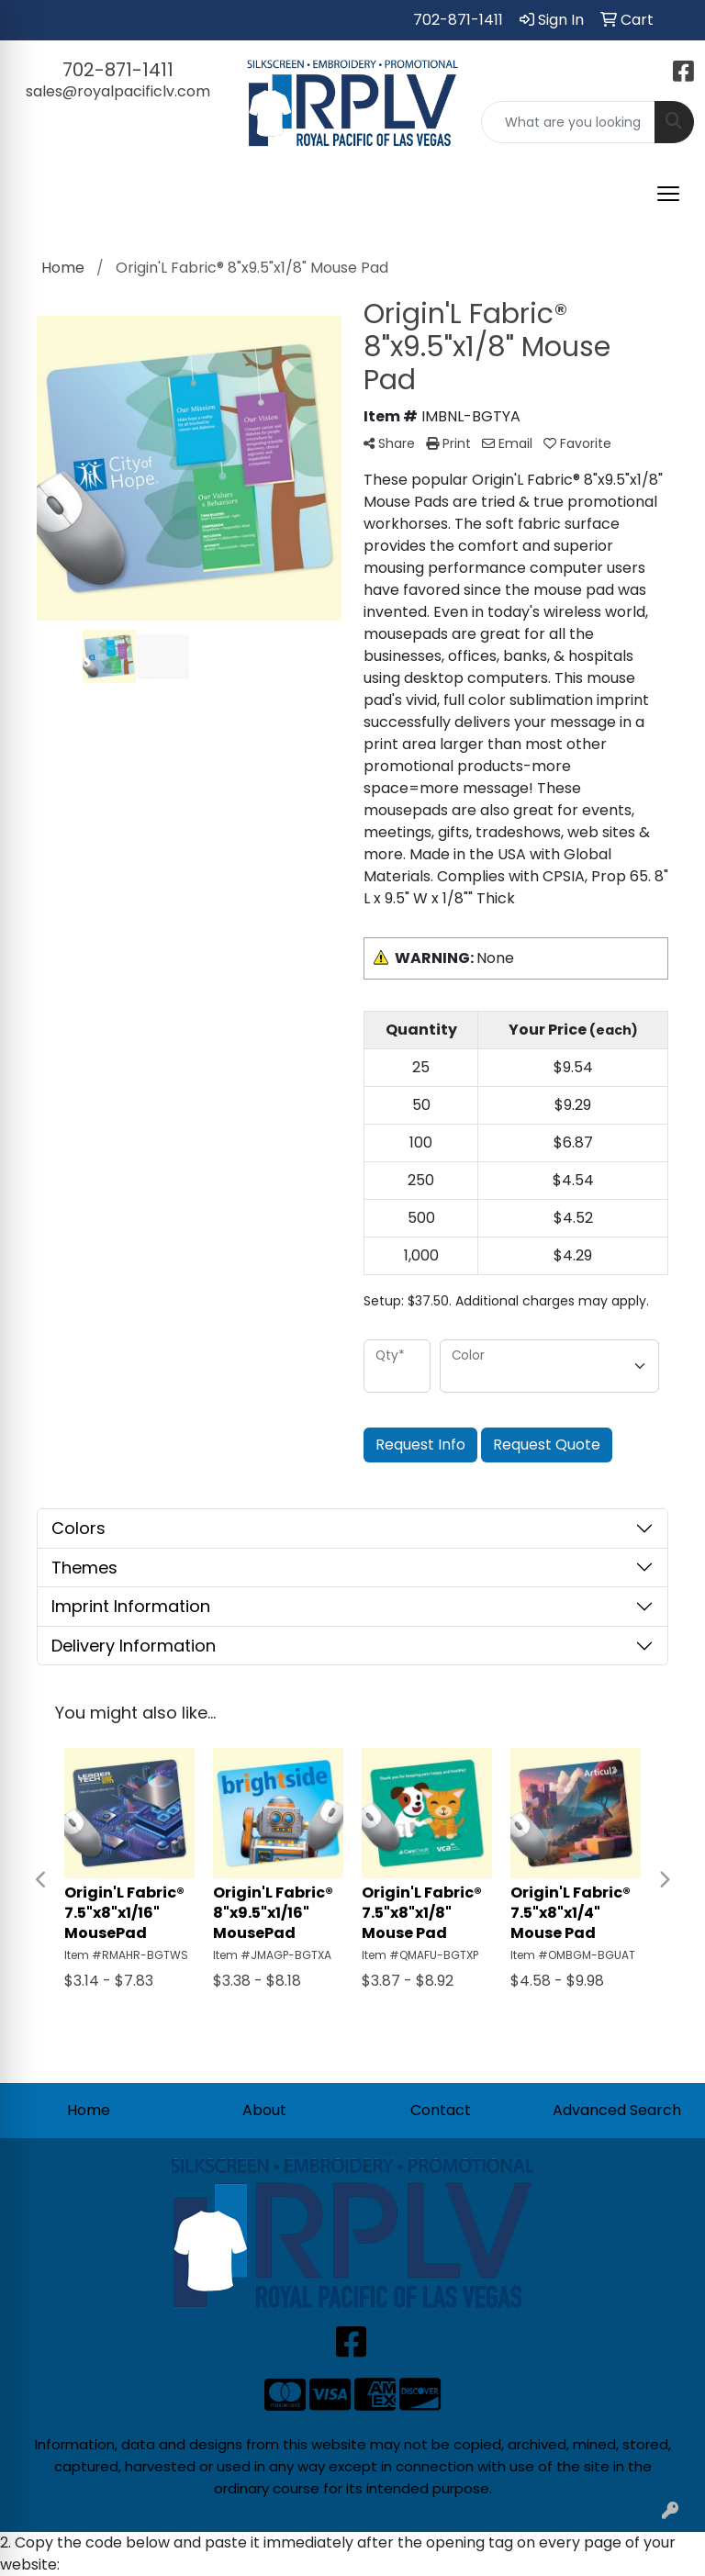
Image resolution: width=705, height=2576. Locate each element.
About (264, 2110)
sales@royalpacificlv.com (118, 91)
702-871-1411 (458, 19)
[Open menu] (668, 193)
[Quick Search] (568, 122)
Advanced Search (617, 2110)
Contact (440, 2110)
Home (88, 2110)
